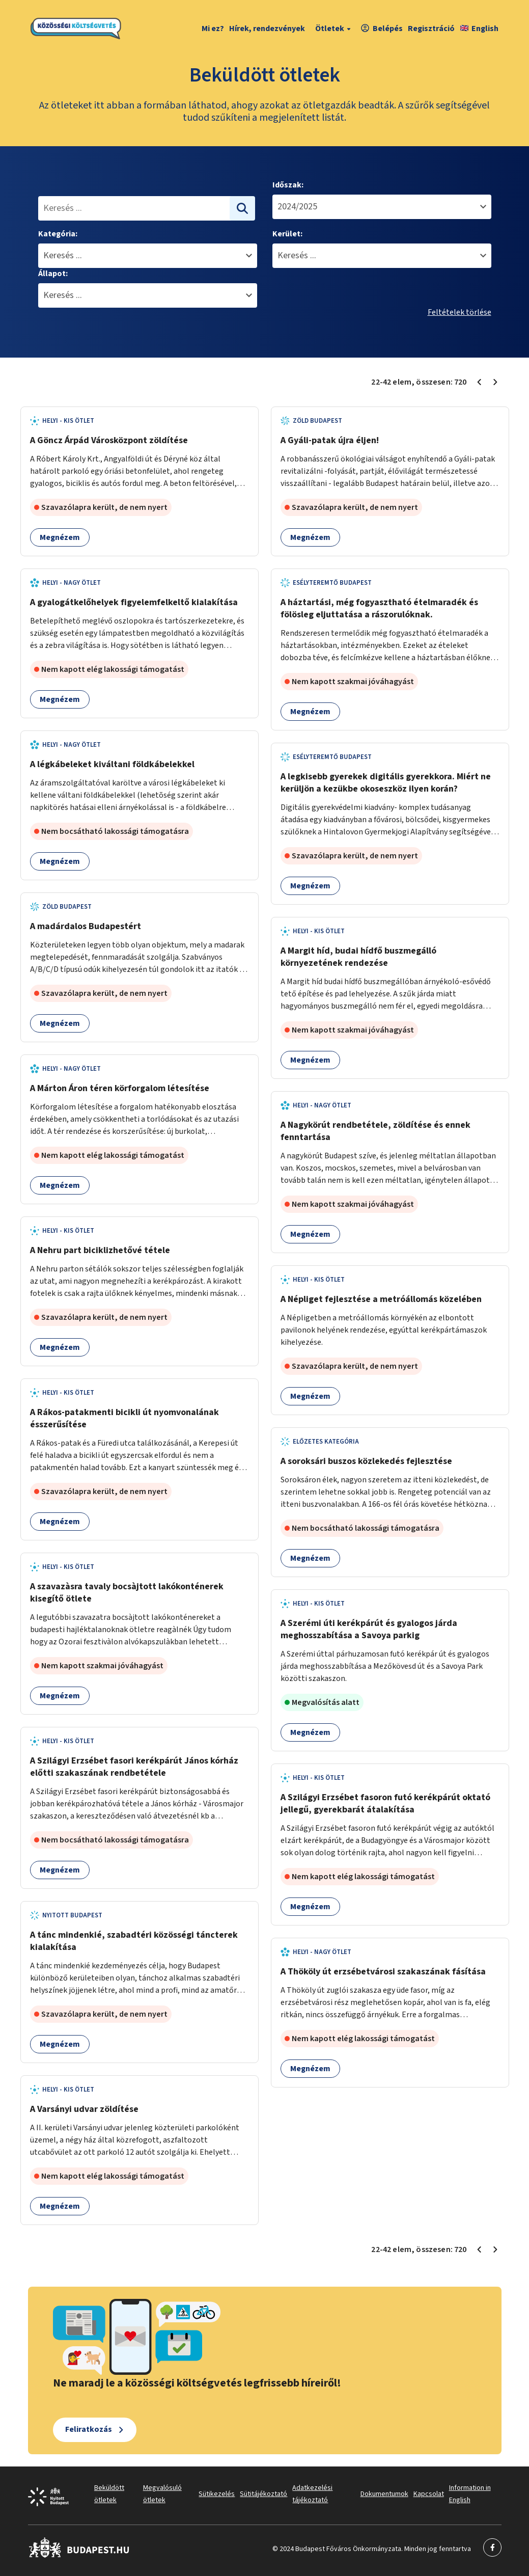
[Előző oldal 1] (479, 382)
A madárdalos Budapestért (85, 926)
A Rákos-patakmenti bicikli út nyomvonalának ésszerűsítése (124, 1418)
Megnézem (60, 537)
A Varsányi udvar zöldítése (84, 2109)
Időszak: (287, 185)
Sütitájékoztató (263, 2494)
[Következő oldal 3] (495, 382)
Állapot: (53, 273)
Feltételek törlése (459, 312)
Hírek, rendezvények (267, 28)
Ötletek (334, 28)
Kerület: (287, 233)
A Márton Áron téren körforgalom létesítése (119, 1088)
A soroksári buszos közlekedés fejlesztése (366, 1461)
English (479, 28)
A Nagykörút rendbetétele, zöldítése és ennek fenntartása (375, 1131)
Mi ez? (213, 28)
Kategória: (57, 233)
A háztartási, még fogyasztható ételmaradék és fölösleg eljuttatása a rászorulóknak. (379, 608)
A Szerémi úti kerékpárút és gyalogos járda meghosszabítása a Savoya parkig (369, 1629)
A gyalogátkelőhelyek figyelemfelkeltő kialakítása (134, 602)
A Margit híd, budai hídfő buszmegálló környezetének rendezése (358, 956)
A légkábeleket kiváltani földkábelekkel (112, 764)
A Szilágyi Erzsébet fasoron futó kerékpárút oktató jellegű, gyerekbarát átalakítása (385, 1803)
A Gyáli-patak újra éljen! (330, 440)
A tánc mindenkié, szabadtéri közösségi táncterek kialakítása (134, 1941)
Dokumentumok (384, 2494)
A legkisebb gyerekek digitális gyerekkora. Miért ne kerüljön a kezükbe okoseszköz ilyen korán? (386, 782)
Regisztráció (431, 28)
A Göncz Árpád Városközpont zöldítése (109, 440)
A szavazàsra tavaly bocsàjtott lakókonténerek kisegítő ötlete (127, 1592)
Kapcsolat (428, 2494)
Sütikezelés (217, 2494)
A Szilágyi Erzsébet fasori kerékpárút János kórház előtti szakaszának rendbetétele (134, 1766)
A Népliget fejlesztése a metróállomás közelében (381, 1299)
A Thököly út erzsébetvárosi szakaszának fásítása (383, 1971)
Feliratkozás (88, 2429)
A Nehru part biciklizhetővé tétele (100, 1250)
